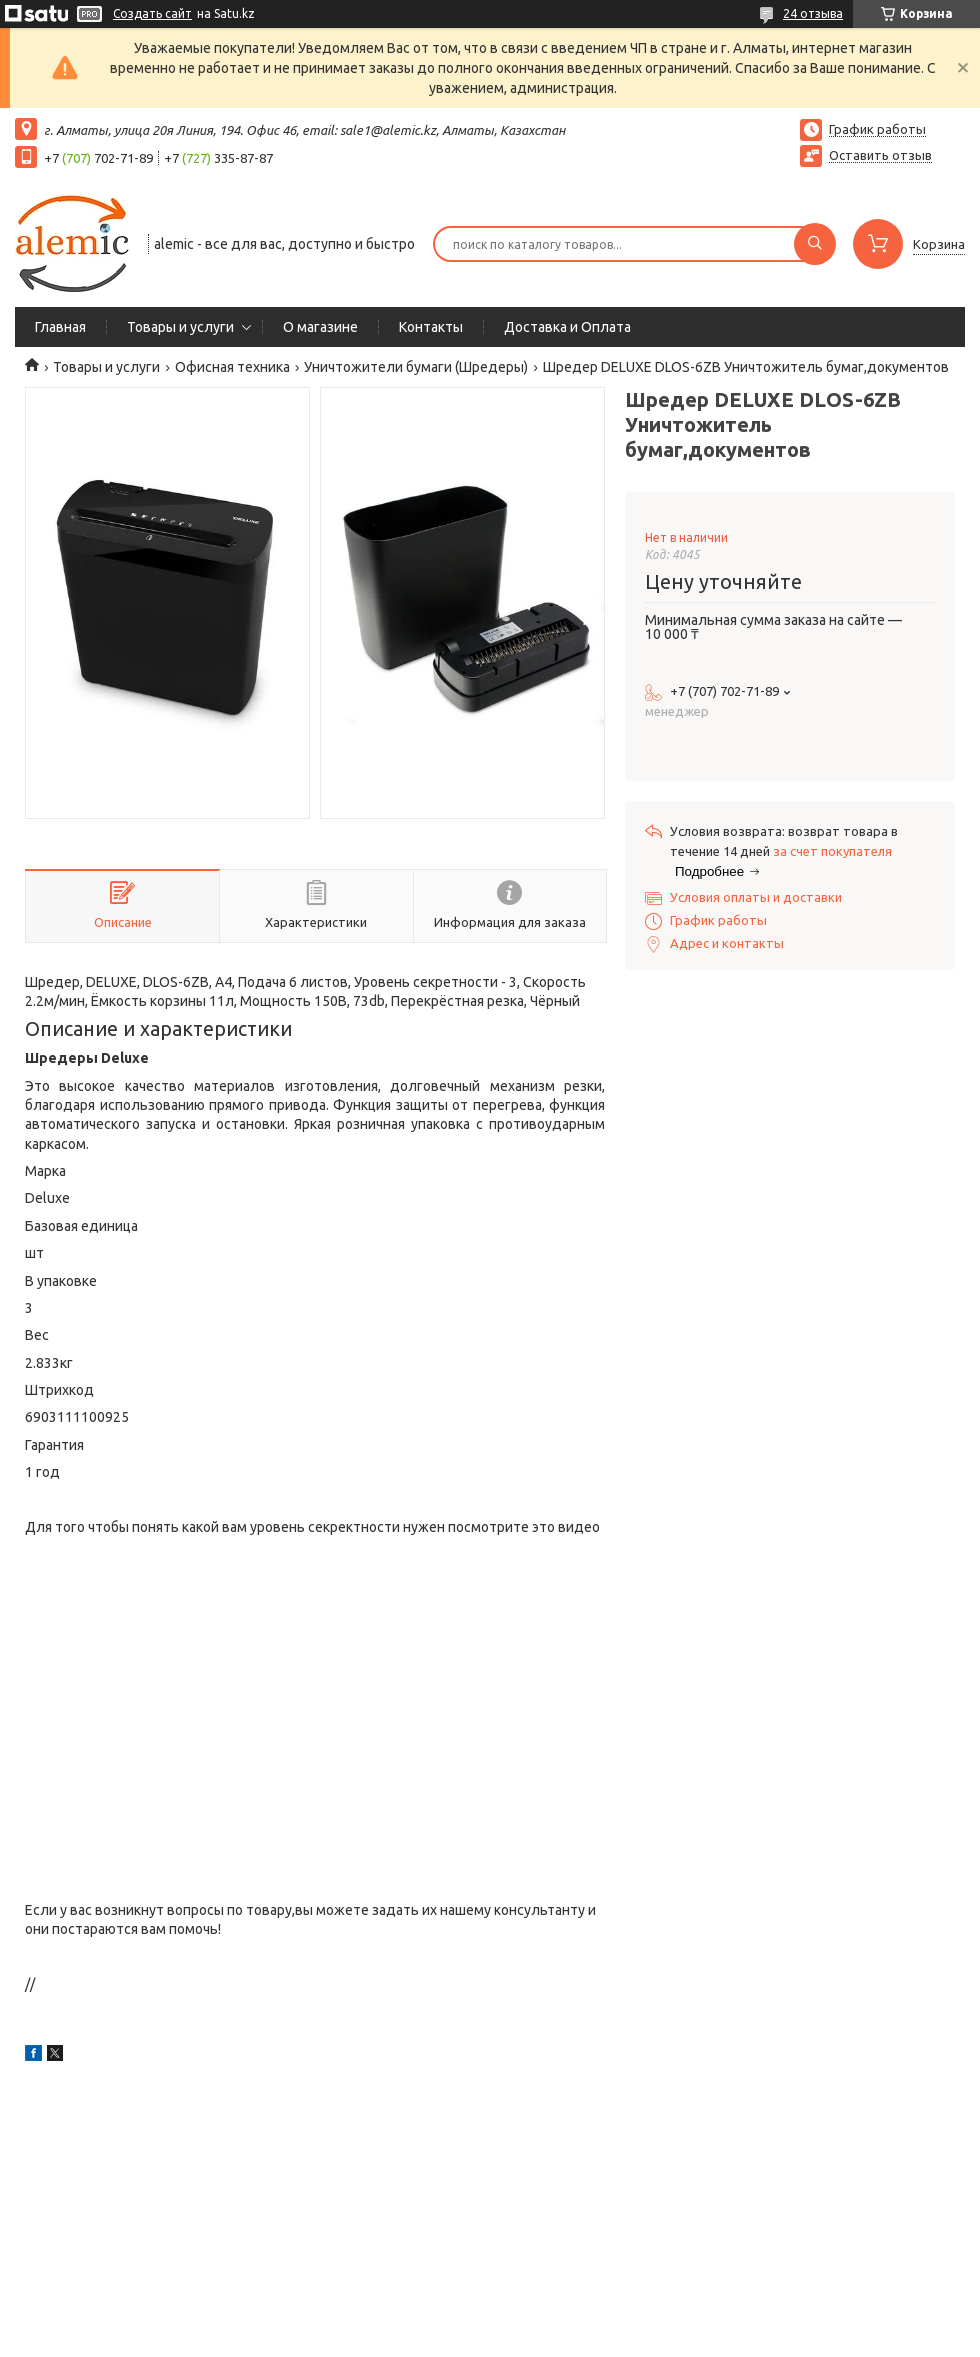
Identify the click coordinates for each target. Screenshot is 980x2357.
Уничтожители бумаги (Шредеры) (416, 367)
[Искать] (815, 244)
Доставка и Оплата (567, 327)
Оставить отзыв (880, 155)
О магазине (320, 327)
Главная (60, 327)
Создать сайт (152, 13)
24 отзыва (813, 13)
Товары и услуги (180, 327)
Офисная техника (232, 367)
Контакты (431, 327)
